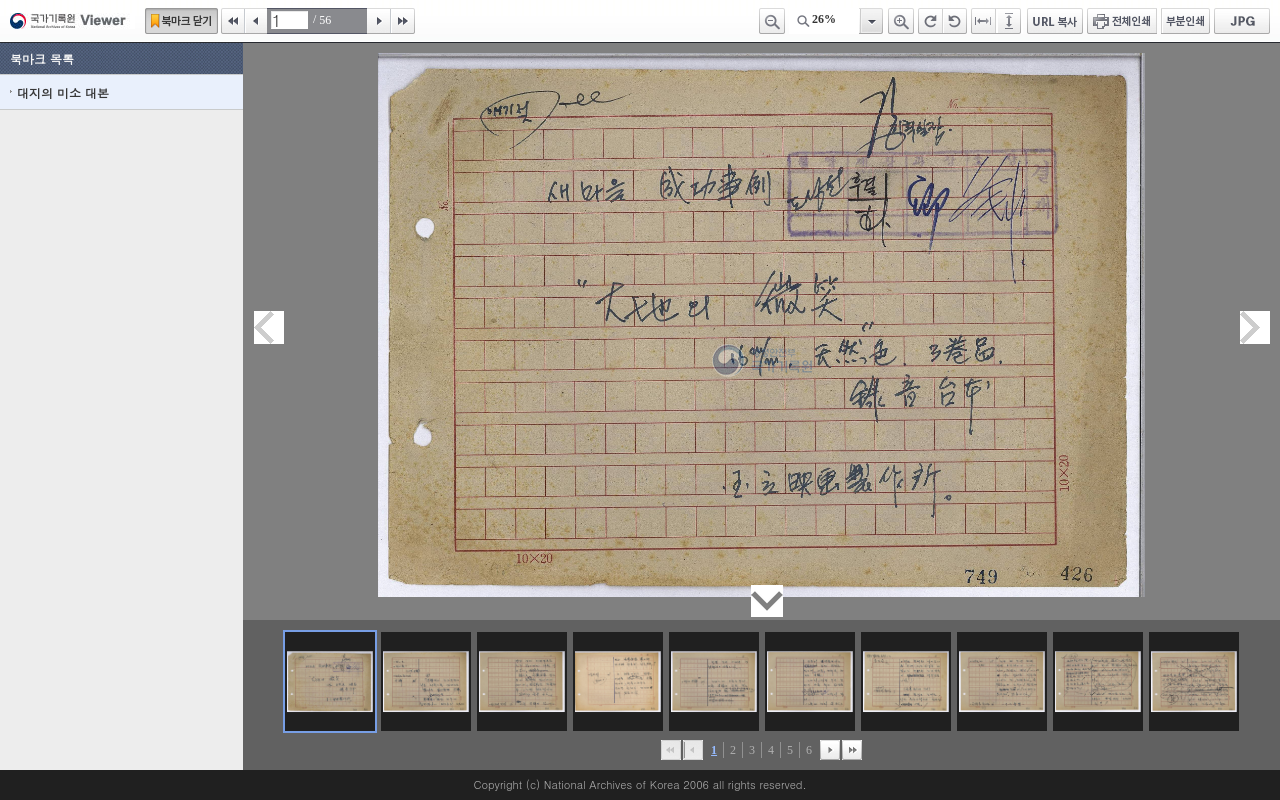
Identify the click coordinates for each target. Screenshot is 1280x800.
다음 (379, 21)
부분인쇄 (1185, 21)
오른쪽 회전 (930, 21)
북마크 (181, 21)
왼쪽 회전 (955, 21)
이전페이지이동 (269, 327)
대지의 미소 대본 (63, 92)
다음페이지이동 (1255, 327)
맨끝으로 (852, 750)
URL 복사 (1055, 21)
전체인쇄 (1122, 21)
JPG (1242, 21)
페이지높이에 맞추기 (1010, 21)
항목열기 (870, 21)
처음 (233, 21)
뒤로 (830, 750)
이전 (256, 21)
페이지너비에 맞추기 (984, 21)
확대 (901, 21)
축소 (772, 21)
